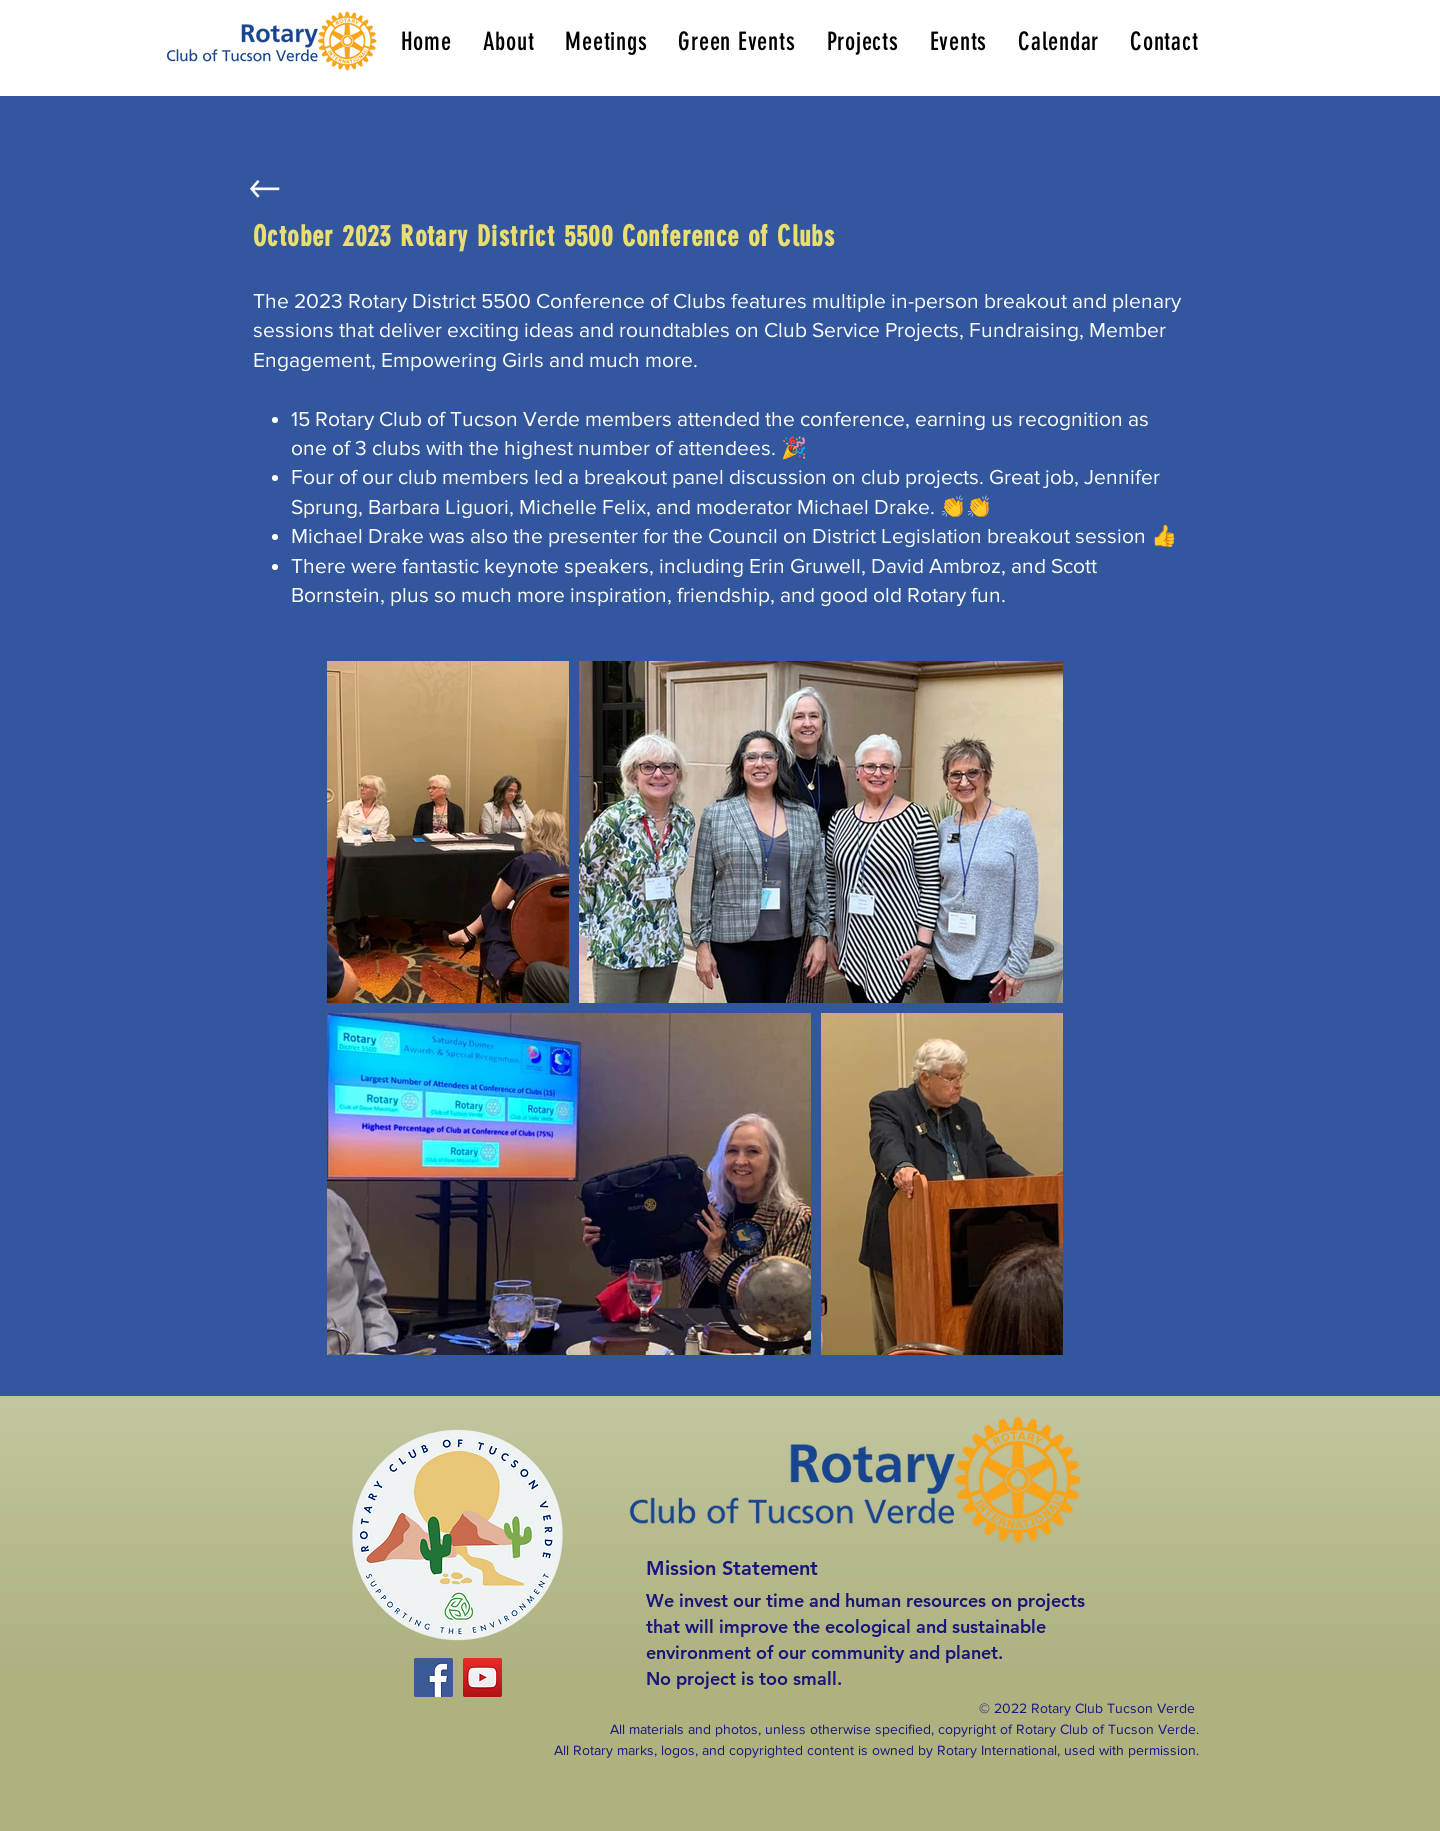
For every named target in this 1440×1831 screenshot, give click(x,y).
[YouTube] (482, 1677)
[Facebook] (433, 1677)
